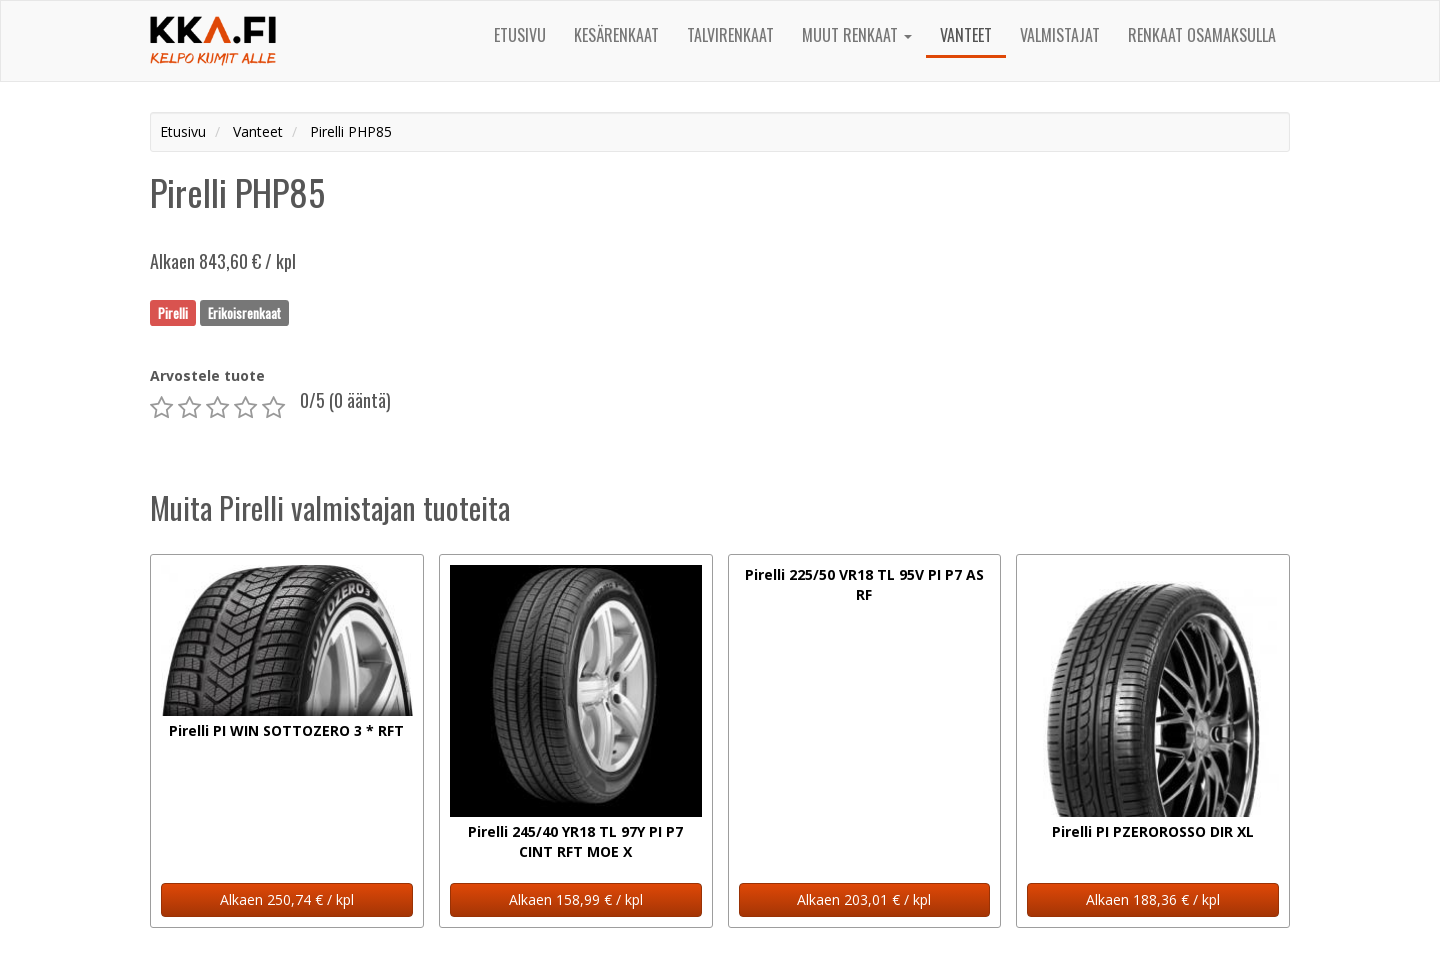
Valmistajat (1060, 35)
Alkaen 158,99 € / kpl (576, 899)
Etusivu (520, 35)
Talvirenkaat (730, 35)
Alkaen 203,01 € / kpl (864, 899)
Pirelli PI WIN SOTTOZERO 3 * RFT (286, 730)
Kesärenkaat (616, 35)
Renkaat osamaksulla (1202, 35)
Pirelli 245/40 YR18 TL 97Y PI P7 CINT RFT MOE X (575, 841)
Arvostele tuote (207, 375)
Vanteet (966, 35)
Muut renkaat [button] (857, 35)
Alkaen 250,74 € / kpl (287, 899)
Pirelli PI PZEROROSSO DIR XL (1153, 831)
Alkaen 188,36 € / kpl (1153, 899)
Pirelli (173, 312)
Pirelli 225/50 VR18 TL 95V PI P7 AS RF (864, 584)
